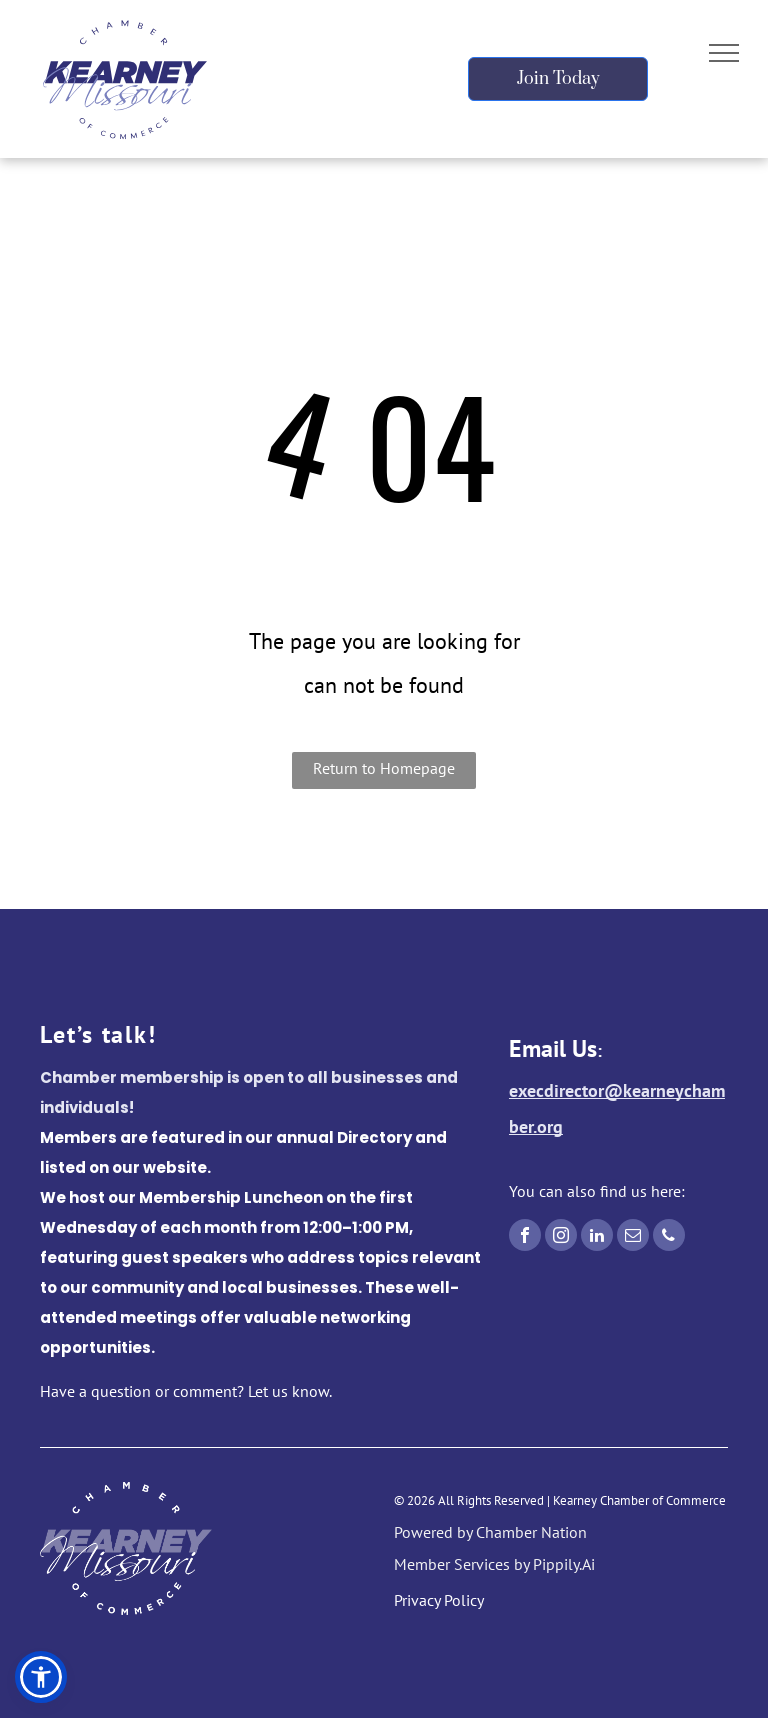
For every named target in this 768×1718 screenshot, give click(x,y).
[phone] (669, 1237)
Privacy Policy (439, 1600)
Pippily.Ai (564, 1564)
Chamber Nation (531, 1532)
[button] (41, 1677)
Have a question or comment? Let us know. (186, 1391)
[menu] (724, 53)
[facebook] (525, 1237)
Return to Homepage (384, 768)
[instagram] (561, 1237)
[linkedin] (597, 1237)
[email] (633, 1237)
